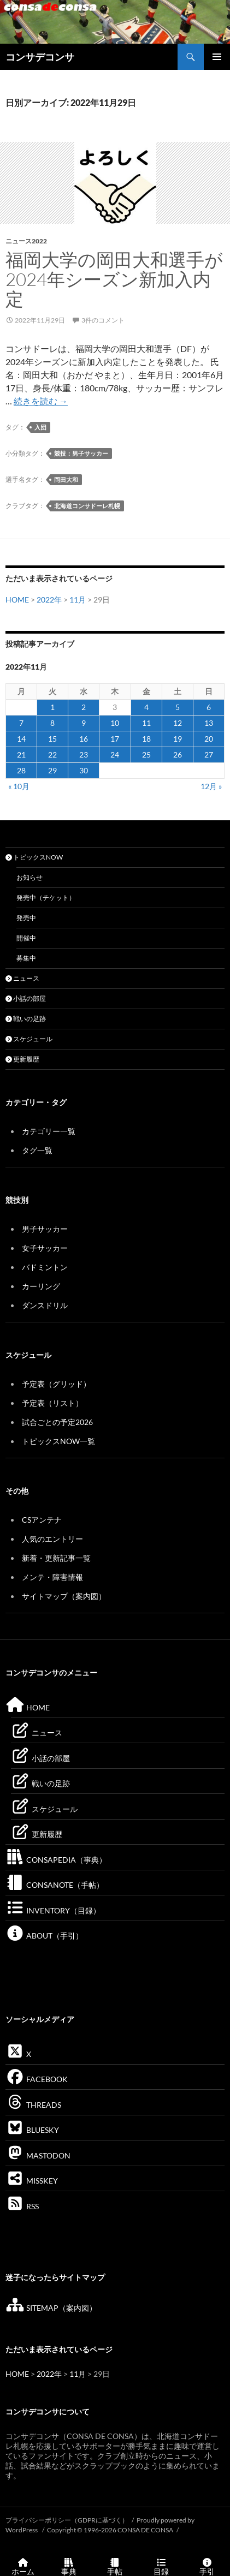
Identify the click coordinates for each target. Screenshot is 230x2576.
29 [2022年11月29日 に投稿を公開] (52, 770)
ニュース (22, 978)
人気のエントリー (52, 1538)
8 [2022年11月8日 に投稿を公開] (52, 723)
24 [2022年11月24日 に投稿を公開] (114, 754)
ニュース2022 (26, 241)
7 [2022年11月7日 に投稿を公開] (21, 723)
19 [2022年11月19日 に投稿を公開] (177, 738)
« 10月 (19, 786)
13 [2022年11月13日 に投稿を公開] (208, 723)
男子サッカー (45, 1228)
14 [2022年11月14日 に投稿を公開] (21, 738)
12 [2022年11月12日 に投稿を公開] (177, 723)
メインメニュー (217, 57)
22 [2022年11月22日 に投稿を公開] (52, 754)
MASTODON (37, 2155)
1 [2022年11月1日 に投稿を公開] (52, 707)
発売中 (26, 918)
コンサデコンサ (39, 57)
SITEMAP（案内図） (51, 2307)
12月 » (211, 786)
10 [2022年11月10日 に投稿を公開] (114, 723)
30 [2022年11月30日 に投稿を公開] (83, 770)
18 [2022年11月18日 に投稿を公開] (146, 738)
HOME (17, 599)
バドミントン (45, 1267)
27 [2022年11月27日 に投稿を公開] (208, 754)
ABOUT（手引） (44, 1935)
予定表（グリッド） (56, 1383)
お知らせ (29, 877)
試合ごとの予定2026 (57, 1422)
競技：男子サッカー (81, 453)
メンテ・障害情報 (52, 1577)
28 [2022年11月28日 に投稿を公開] (21, 770)
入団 (40, 427)
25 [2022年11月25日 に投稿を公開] (146, 754)
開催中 (26, 938)
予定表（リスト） (52, 1403)
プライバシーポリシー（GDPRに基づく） (66, 2520)
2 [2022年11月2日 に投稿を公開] (83, 707)
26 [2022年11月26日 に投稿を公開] (177, 754)
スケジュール (28, 1039)
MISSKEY (31, 2180)
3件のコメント (103, 320)
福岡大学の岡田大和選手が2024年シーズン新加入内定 (114, 279)
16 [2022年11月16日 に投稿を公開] (83, 738)
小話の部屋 (25, 998)
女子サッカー (45, 1248)
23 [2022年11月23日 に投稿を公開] (83, 754)
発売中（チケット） (45, 897)
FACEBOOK (36, 2079)
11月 (77, 599)
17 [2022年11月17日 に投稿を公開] (114, 738)
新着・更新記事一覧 (56, 1558)
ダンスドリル (45, 1305)
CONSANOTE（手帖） (54, 1884)
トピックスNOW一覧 (58, 1441)
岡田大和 (66, 479)
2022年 (49, 599)
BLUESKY (32, 2129)
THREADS (33, 2104)
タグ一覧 (37, 1150)
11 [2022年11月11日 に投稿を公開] (146, 723)
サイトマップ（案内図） (64, 1596)
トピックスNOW (34, 857)
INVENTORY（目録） (53, 1910)
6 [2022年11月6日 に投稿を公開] (209, 707)
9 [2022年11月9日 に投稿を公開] (83, 723)
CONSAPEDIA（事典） (56, 1859)
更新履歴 (22, 1059)
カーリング (41, 1286)
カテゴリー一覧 (48, 1131)
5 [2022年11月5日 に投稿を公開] (177, 707)
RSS (22, 2206)
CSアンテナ (42, 1519)
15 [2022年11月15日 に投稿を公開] (52, 738)
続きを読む (41, 401)
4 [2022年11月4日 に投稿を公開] (146, 707)
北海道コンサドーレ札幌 (87, 505)
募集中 (26, 958)
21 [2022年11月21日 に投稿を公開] (21, 754)
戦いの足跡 (25, 1019)
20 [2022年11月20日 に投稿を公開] (208, 738)
